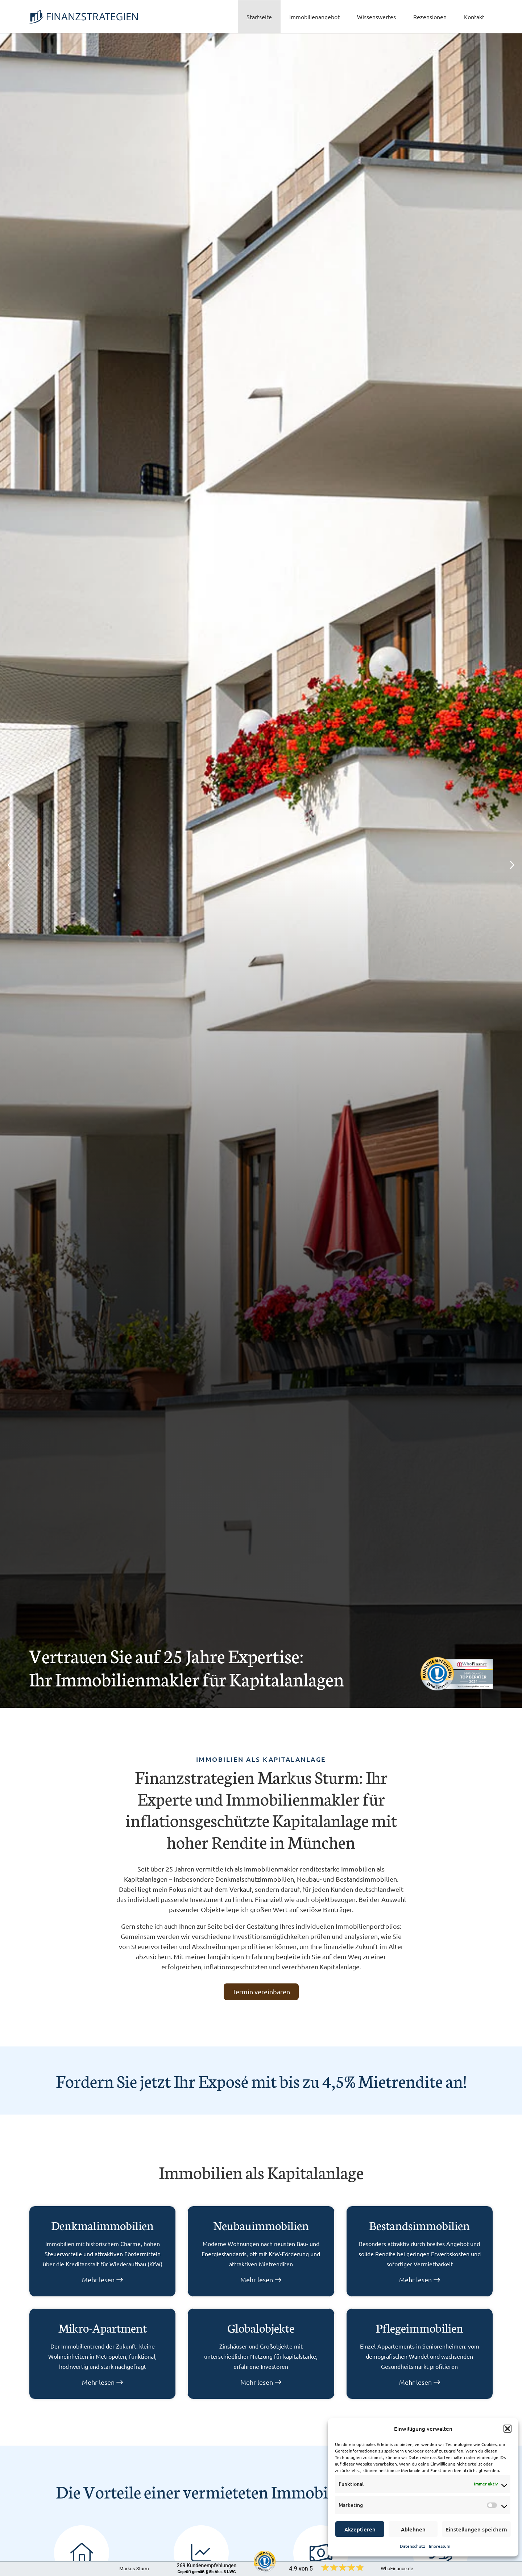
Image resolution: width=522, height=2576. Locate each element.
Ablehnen (413, 2529)
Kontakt (474, 16)
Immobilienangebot (314, 16)
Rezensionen (430, 16)
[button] (507, 2428)
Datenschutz (412, 2546)
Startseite (259, 16)
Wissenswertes (376, 16)
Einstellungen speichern (476, 2529)
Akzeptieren (360, 2529)
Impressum (439, 2546)
